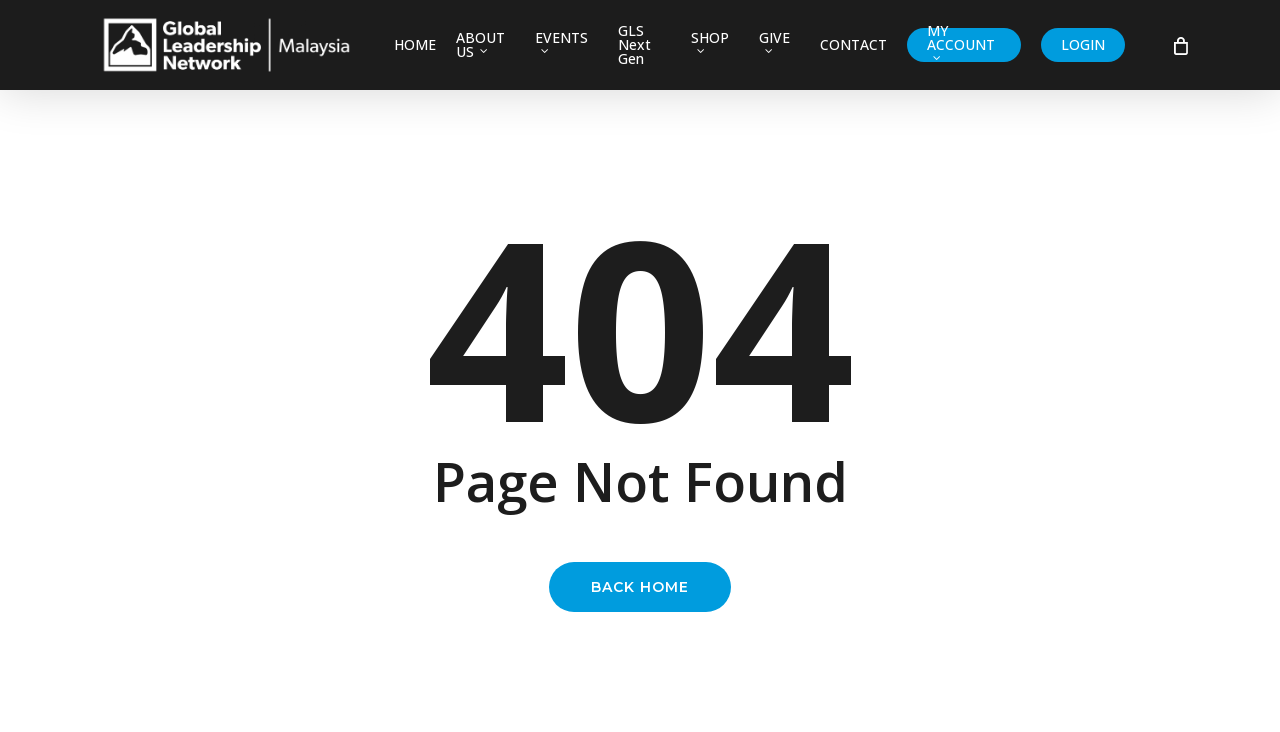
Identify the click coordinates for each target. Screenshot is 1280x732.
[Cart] (1179, 45)
